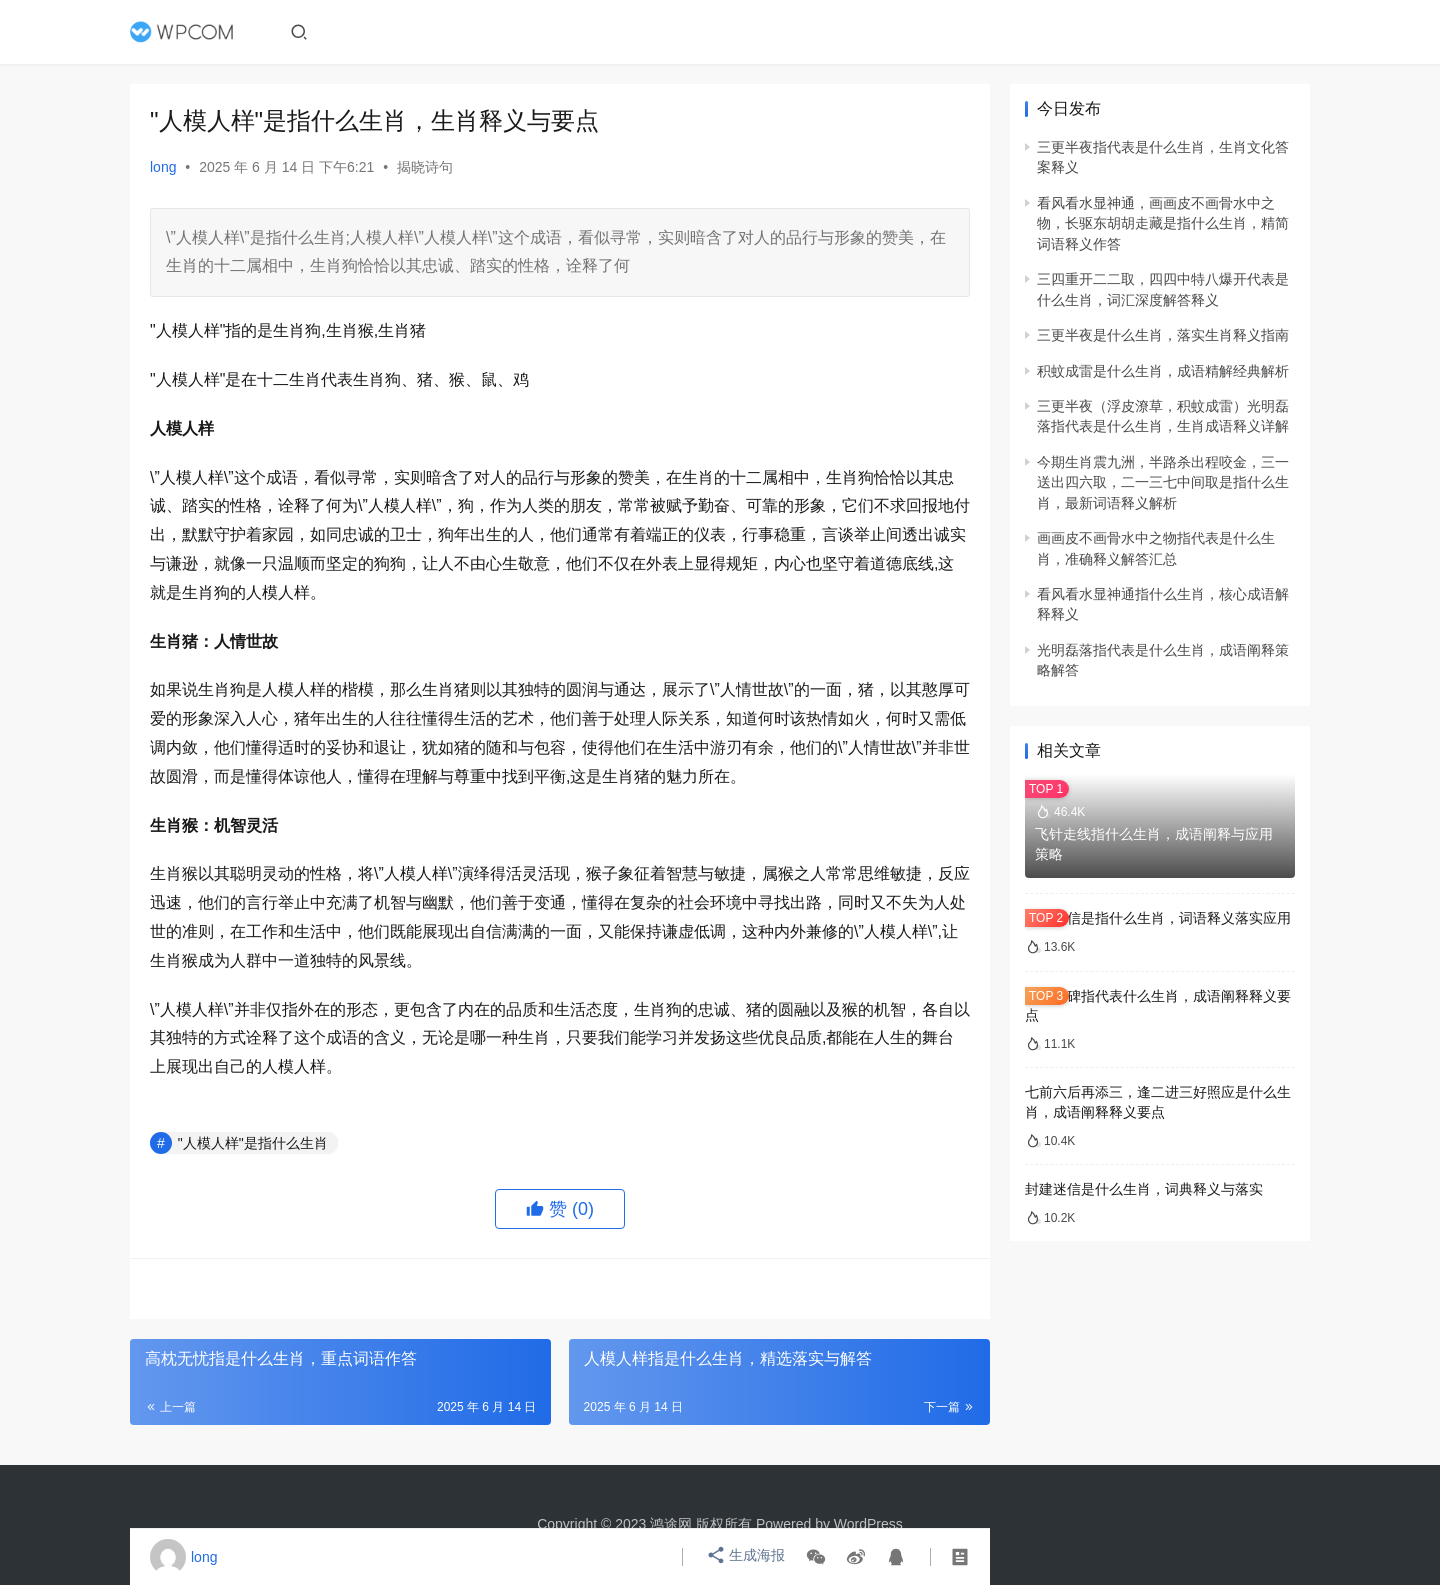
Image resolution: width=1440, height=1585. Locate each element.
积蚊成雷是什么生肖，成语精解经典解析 (1163, 371)
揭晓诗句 (425, 167)
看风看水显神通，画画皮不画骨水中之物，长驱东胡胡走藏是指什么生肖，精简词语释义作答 (1163, 223)
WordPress (868, 1524)
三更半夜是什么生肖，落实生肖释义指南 (1163, 335)
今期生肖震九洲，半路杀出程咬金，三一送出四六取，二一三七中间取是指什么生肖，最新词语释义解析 (1163, 482)
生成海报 (747, 1557)
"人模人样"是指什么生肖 (253, 1143)
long (163, 167)
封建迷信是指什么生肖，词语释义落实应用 (1158, 918)
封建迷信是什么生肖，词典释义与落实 (1144, 1189)
